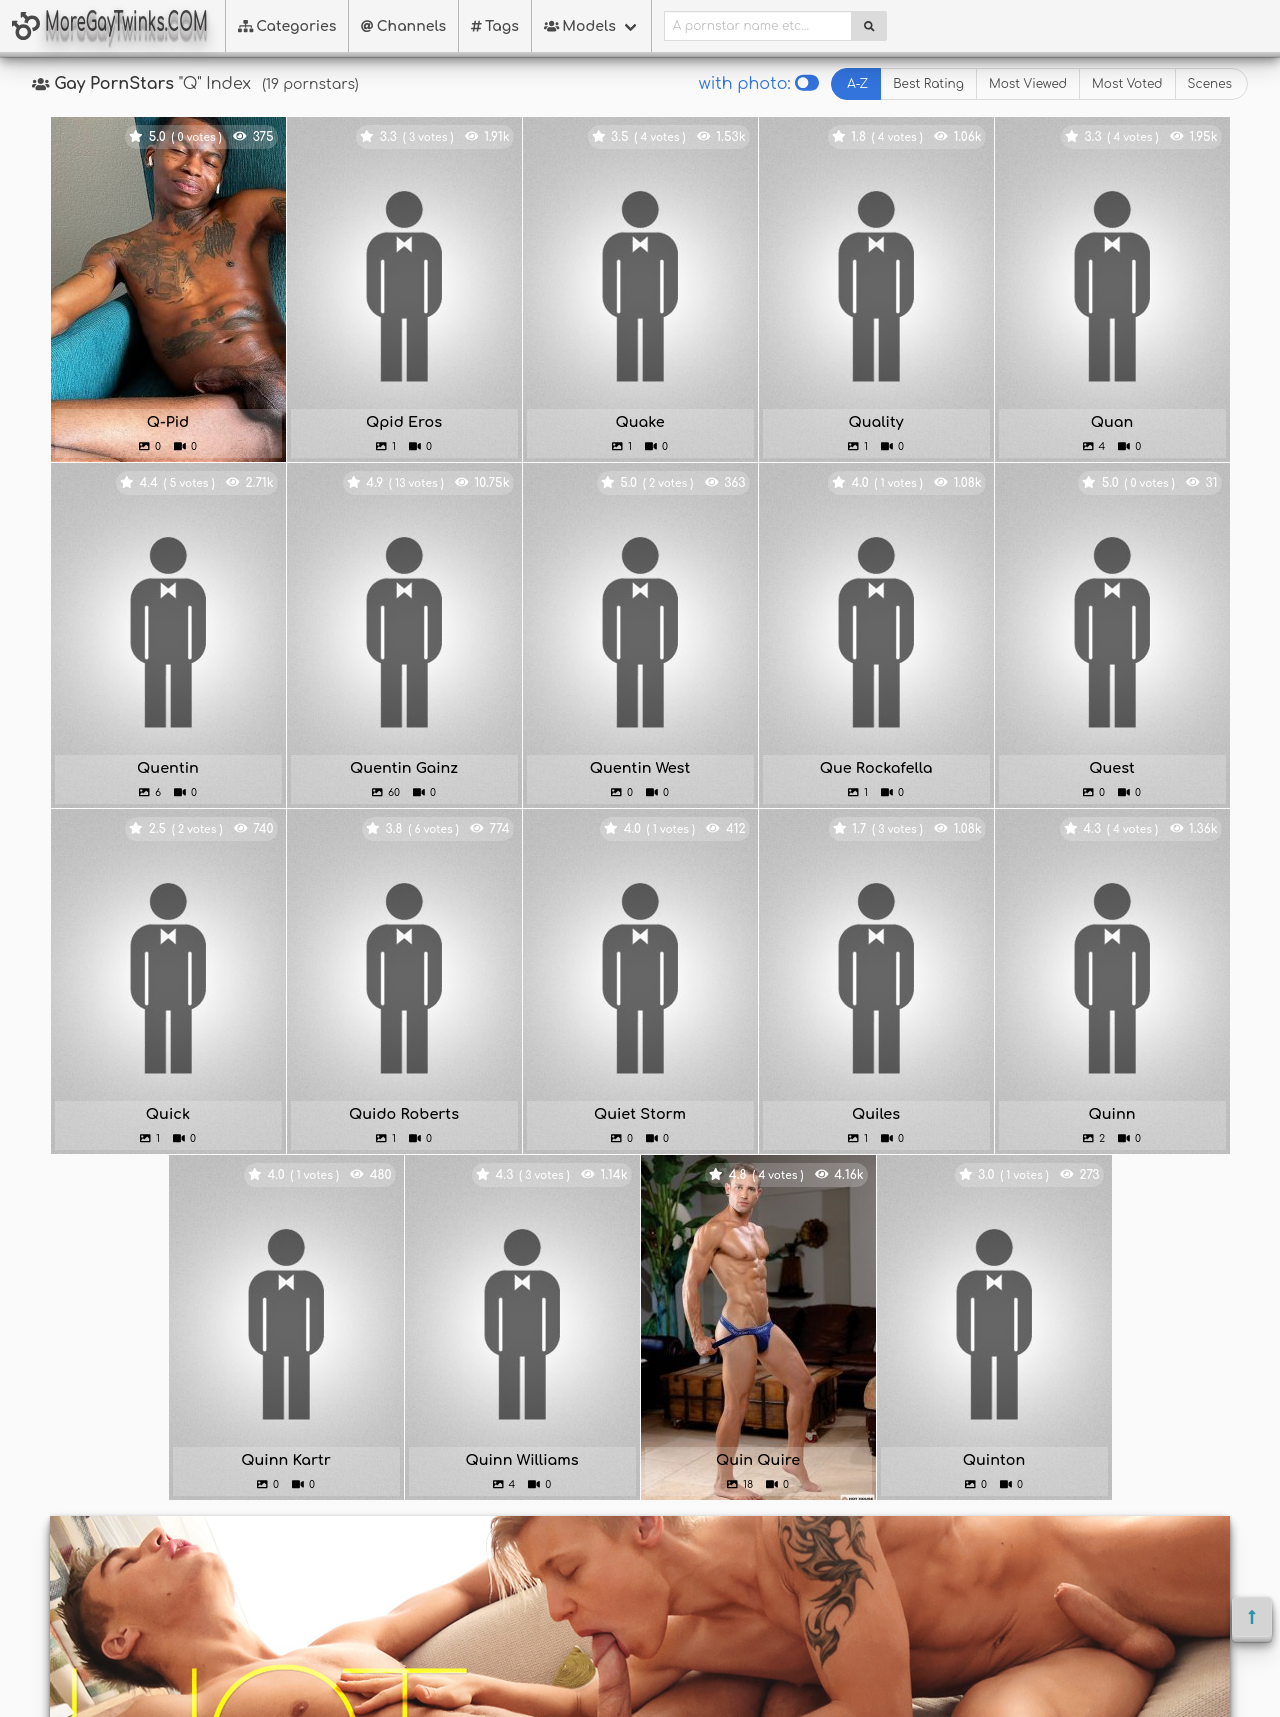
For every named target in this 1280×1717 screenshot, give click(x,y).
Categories (287, 26)
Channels (403, 26)
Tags (495, 26)
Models (580, 26)
